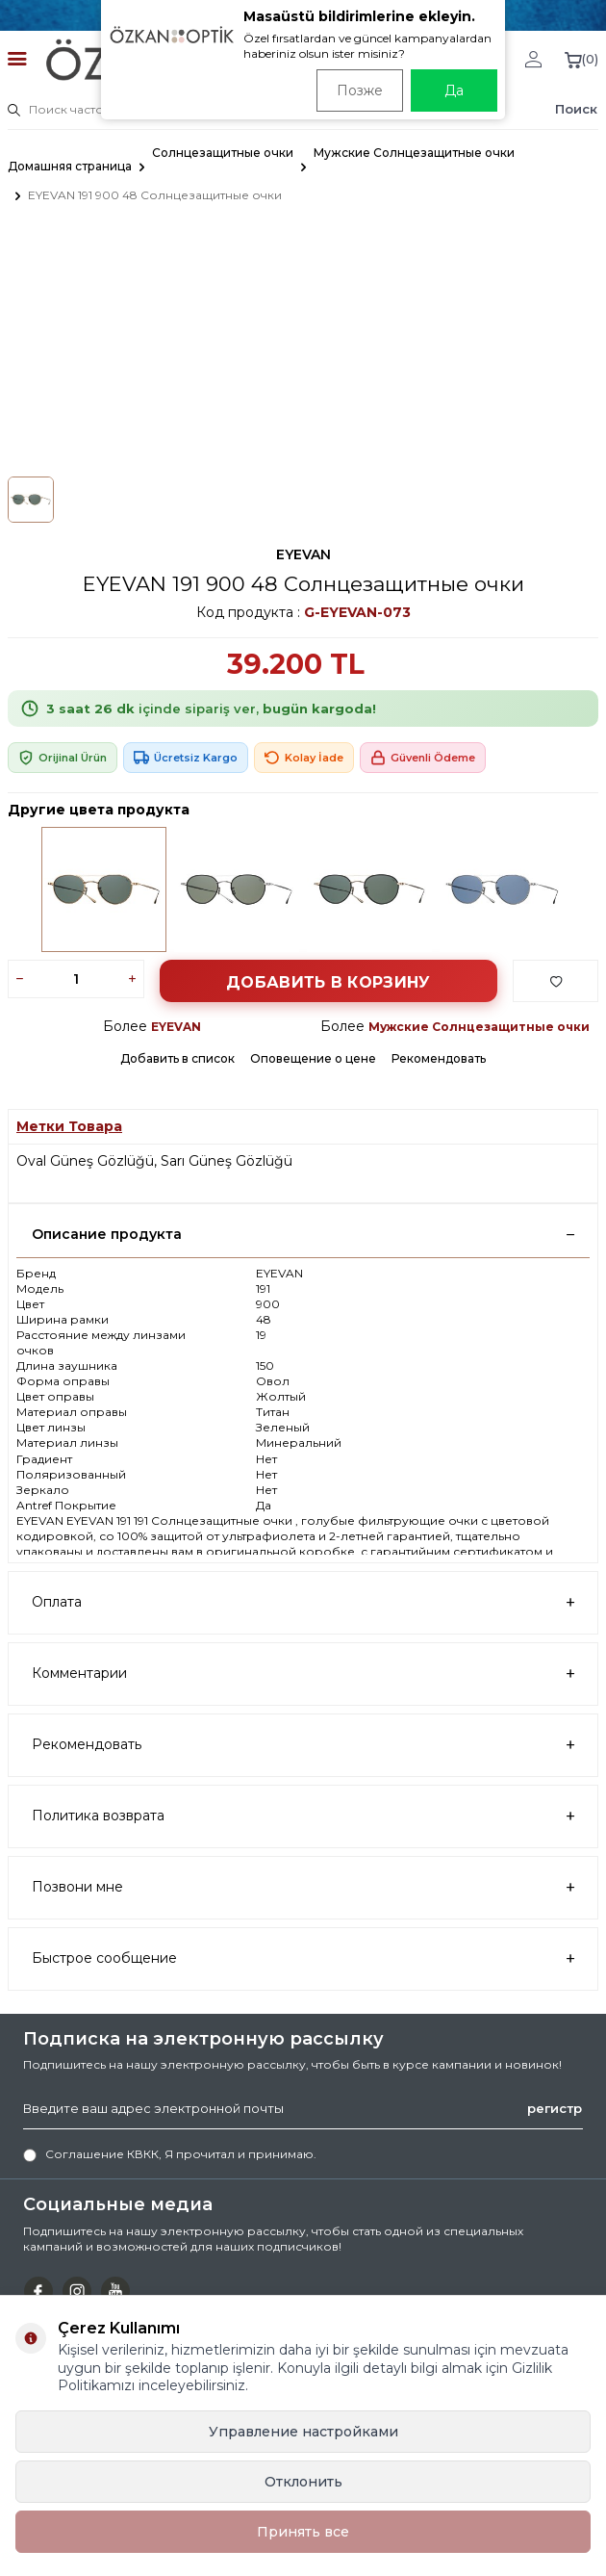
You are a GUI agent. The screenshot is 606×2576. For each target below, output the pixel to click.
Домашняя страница (70, 166)
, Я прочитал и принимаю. (169, 2154)
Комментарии (303, 1673)
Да (454, 90)
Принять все (303, 2531)
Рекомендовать (438, 1058)
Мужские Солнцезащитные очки (414, 152)
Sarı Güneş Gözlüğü (226, 1161)
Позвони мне (303, 1887)
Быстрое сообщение (303, 1958)
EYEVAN (303, 554)
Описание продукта (303, 1234)
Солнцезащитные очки (222, 152)
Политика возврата (303, 1816)
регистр (554, 2108)
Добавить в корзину (328, 982)
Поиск (576, 108)
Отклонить (303, 2481)
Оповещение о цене (313, 1058)
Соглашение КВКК (102, 2154)
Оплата (303, 1602)
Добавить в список (177, 1058)
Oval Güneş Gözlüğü (85, 1161)
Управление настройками (303, 2431)
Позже (360, 90)
